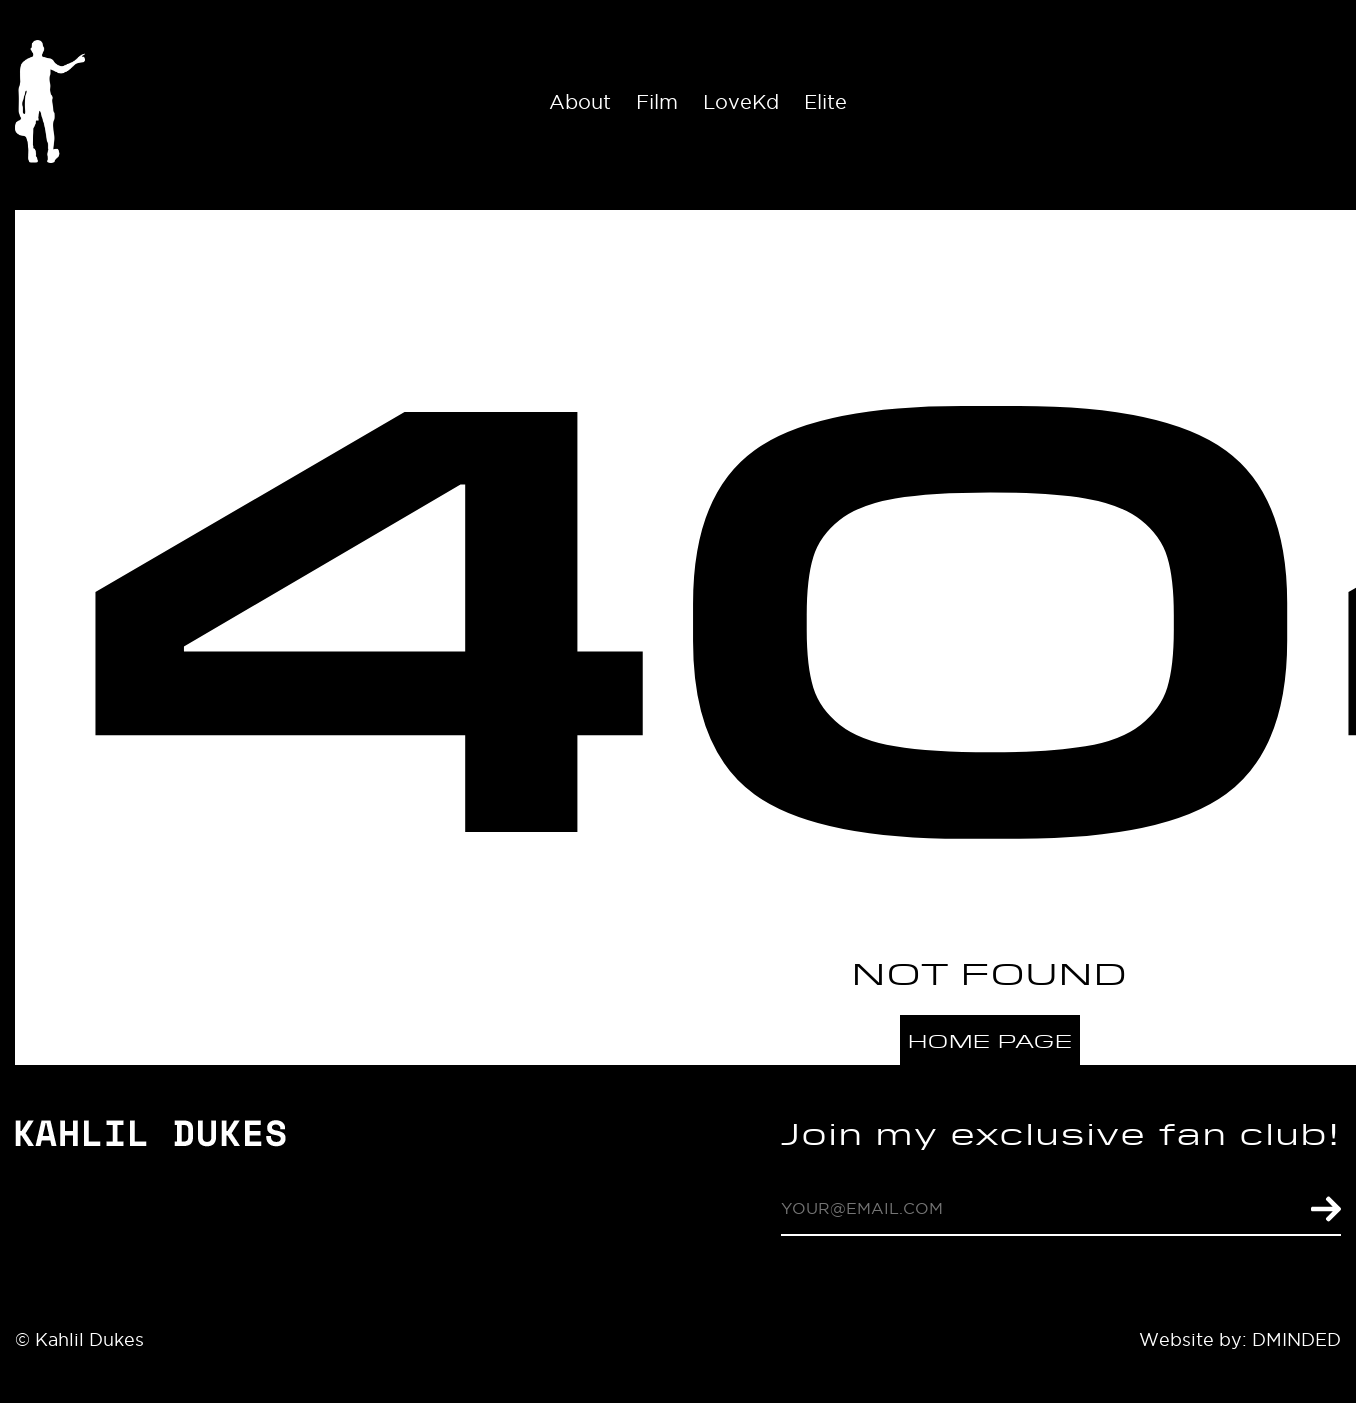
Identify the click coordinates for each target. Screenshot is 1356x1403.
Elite (825, 102)
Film (657, 102)
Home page (990, 1040)
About (580, 102)
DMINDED (1296, 1339)
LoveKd (741, 102)
